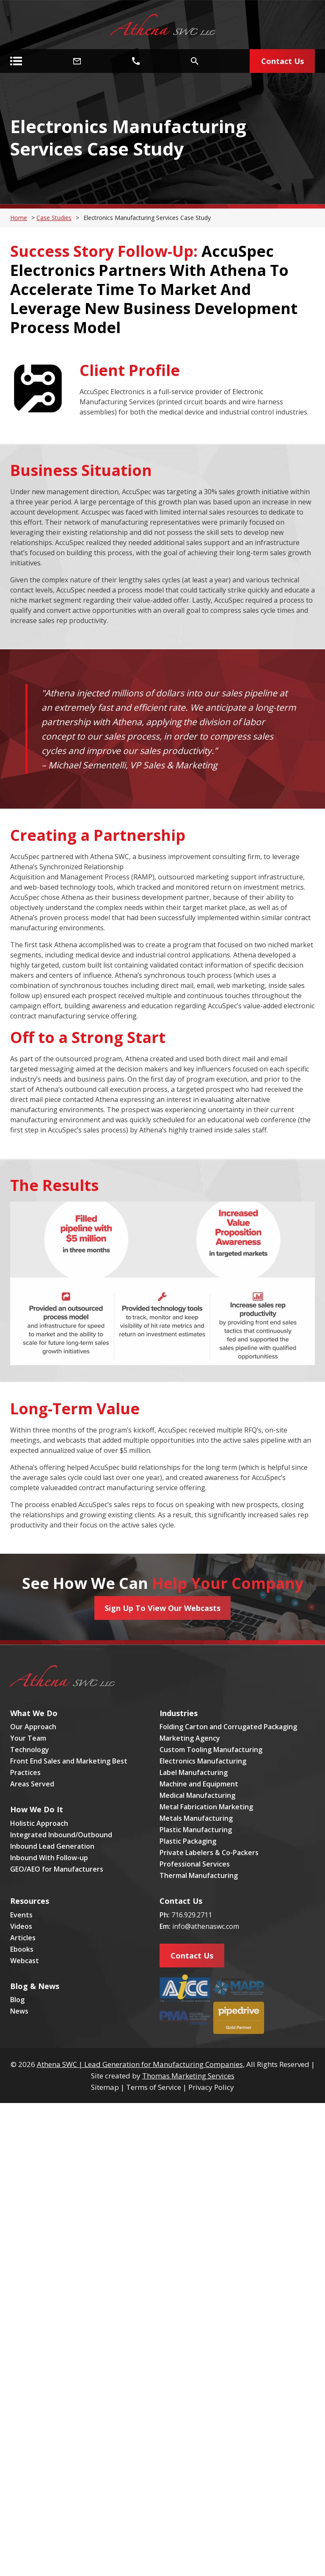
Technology (29, 1749)
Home (18, 218)
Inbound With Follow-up (49, 1857)
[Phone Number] (136, 61)
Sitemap (105, 2087)
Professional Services (195, 1864)
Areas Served (32, 1784)
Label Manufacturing (194, 1772)
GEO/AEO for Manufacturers (56, 1869)
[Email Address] (77, 61)
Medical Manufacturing (197, 1795)
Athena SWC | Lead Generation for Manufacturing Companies (140, 2064)
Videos (21, 1926)
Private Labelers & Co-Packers (209, 1852)
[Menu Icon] (16, 61)
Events (21, 1914)
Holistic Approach (39, 1823)
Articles (23, 1937)
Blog (17, 1999)
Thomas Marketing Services (188, 2076)
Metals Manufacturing (196, 1818)
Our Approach (33, 1726)
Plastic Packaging (188, 1841)
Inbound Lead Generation (52, 1846)
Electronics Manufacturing (203, 1761)
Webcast (24, 1960)
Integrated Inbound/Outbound (61, 1834)
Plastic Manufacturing (196, 1829)
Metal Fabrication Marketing (206, 1806)
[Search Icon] (194, 61)
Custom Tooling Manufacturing (211, 1749)
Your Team (28, 1738)
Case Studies (54, 218)
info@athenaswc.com (205, 1926)
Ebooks (21, 1949)
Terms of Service (153, 2087)
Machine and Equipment (199, 1784)
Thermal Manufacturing (199, 1875)
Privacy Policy (211, 2087)
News (19, 2011)
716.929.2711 (191, 1914)
